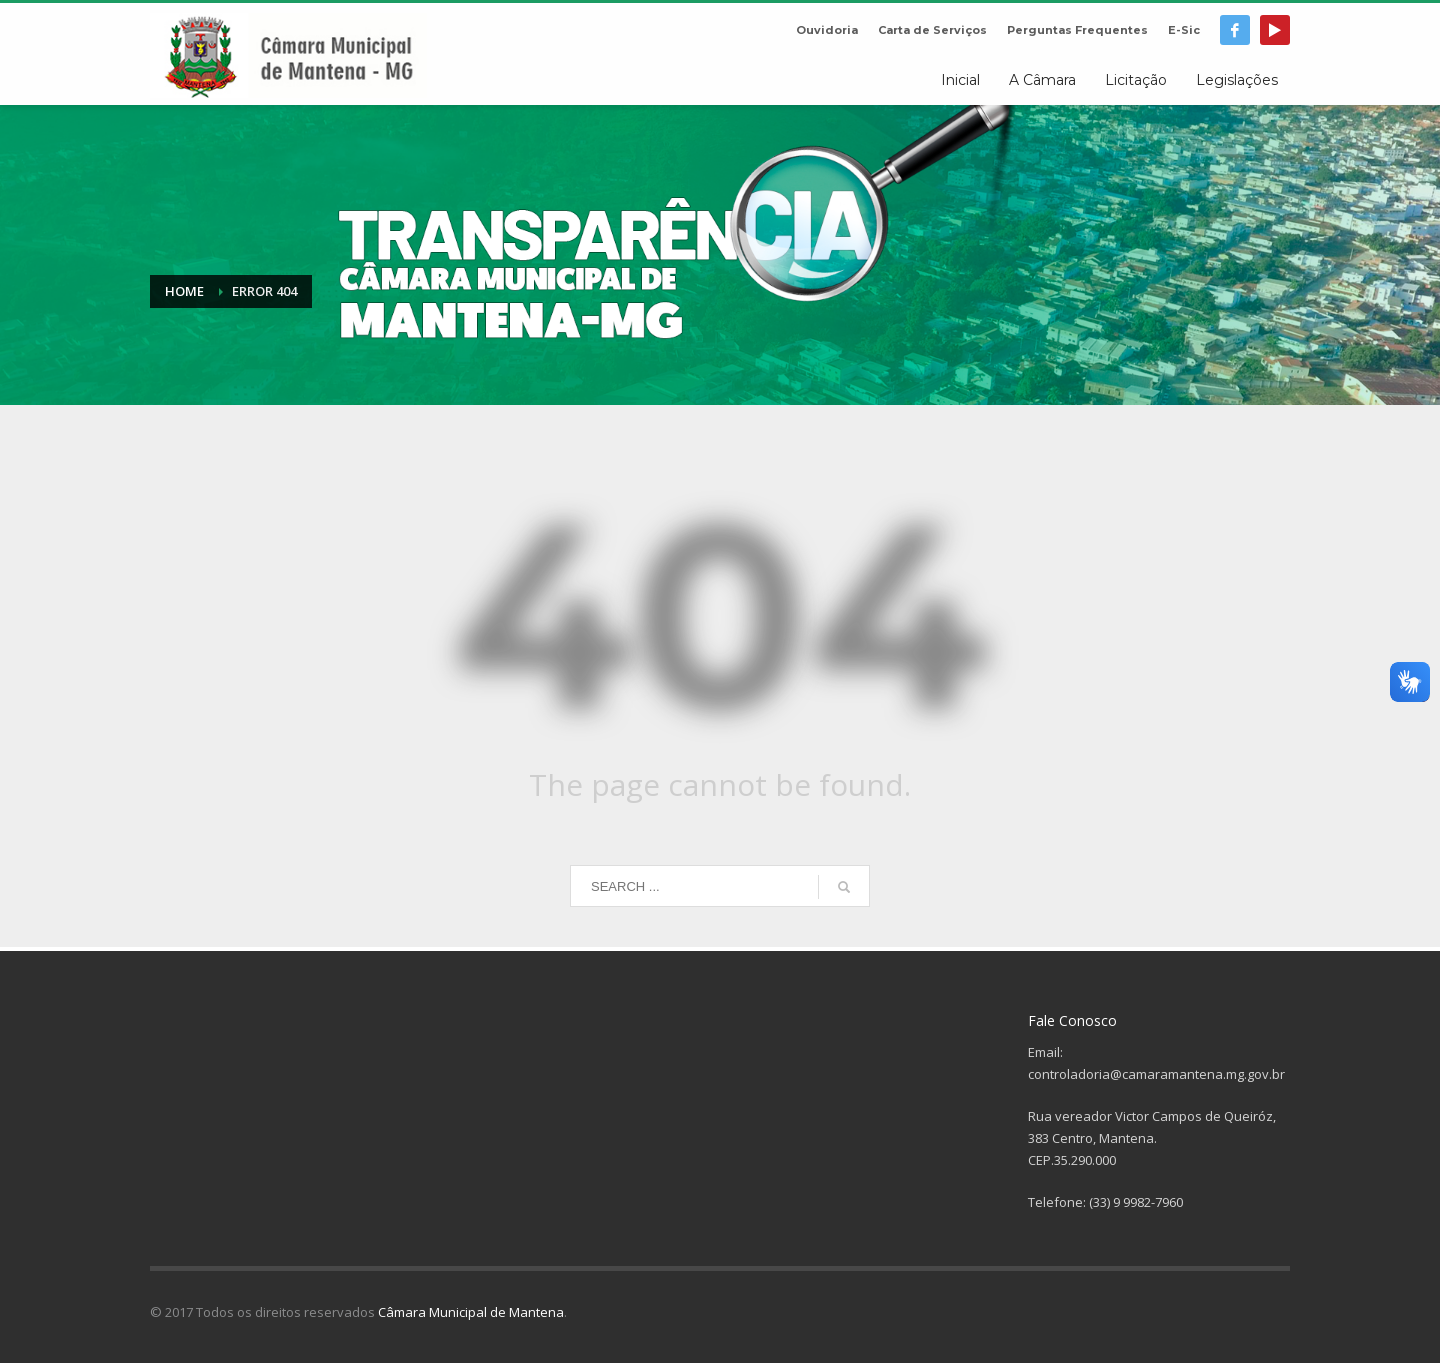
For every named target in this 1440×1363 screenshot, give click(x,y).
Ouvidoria (827, 30)
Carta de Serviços (932, 30)
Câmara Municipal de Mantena (471, 1312)
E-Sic (1184, 30)
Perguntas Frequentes (1077, 30)
